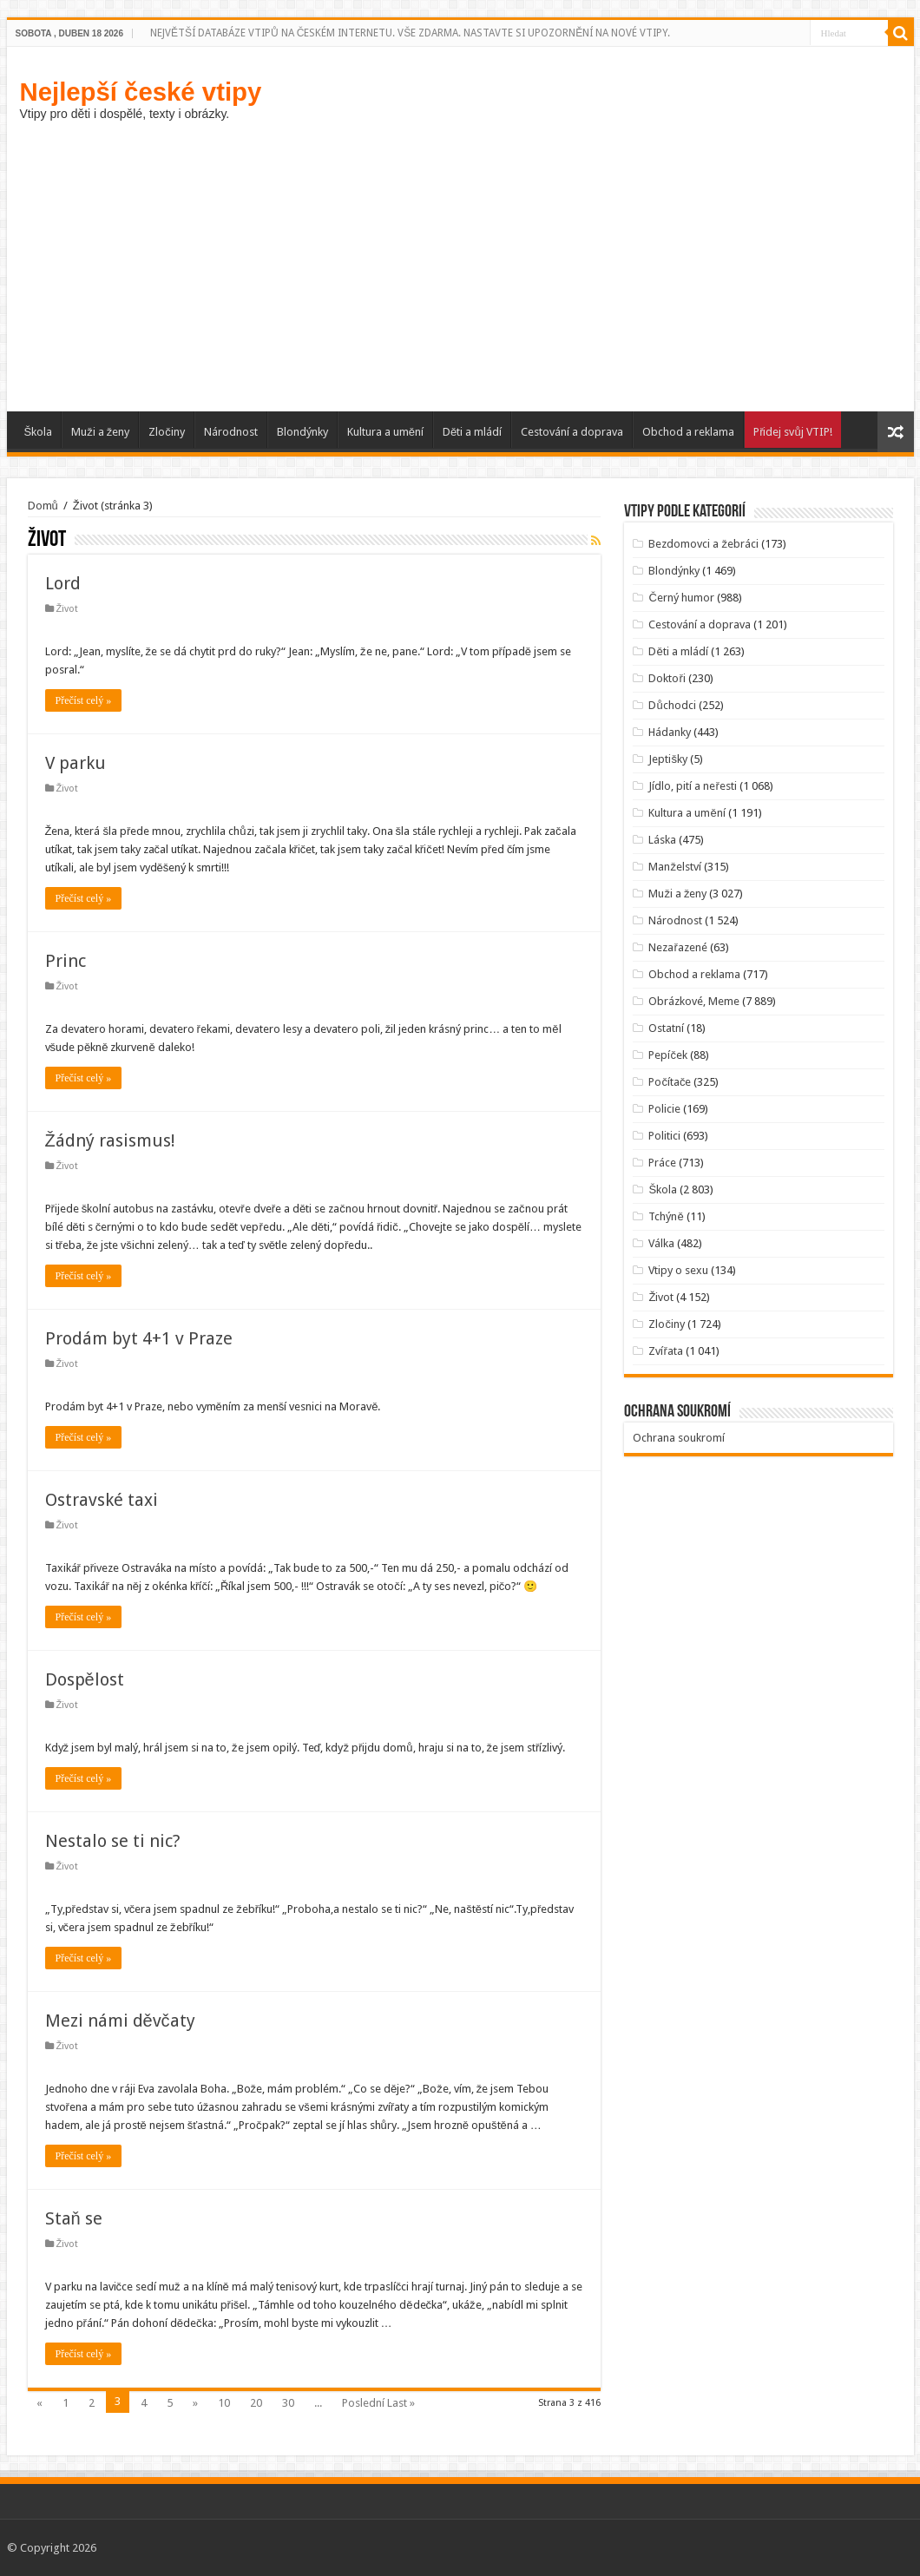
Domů (43, 505)
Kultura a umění (385, 431)
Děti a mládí (472, 431)
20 (256, 2402)
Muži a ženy (100, 431)
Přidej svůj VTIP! (792, 431)
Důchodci (671, 705)
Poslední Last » (378, 2402)
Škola (38, 431)
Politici (664, 1135)
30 (288, 2402)
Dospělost (84, 1679)
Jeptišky (667, 759)
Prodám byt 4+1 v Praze (139, 1338)
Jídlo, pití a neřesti (692, 785)
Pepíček (667, 1054)
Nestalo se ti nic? (113, 1840)
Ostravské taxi (101, 1499)
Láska (662, 839)
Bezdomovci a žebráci (703, 543)
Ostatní (666, 1028)
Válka (661, 1243)
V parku (75, 762)
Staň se (73, 2218)
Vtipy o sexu (678, 1270)
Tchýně (665, 1216)
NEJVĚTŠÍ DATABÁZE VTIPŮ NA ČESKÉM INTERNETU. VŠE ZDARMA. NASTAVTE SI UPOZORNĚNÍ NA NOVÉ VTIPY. (410, 33)
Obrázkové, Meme (693, 1001)
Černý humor (680, 597)
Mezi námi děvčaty (120, 2020)
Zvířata (665, 1350)
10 (224, 2402)
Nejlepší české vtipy (141, 91)
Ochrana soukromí (679, 1437)
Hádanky (669, 732)
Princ (65, 960)
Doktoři (666, 678)
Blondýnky (302, 431)
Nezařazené (677, 947)
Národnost (231, 431)
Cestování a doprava (572, 431)
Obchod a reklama (688, 431)
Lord (63, 583)
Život (67, 608)
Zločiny (166, 431)
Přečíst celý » (84, 700)
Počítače (669, 1081)
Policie (664, 1108)
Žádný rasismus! (110, 1140)
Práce (662, 1162)
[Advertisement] (460, 263)
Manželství (674, 866)
